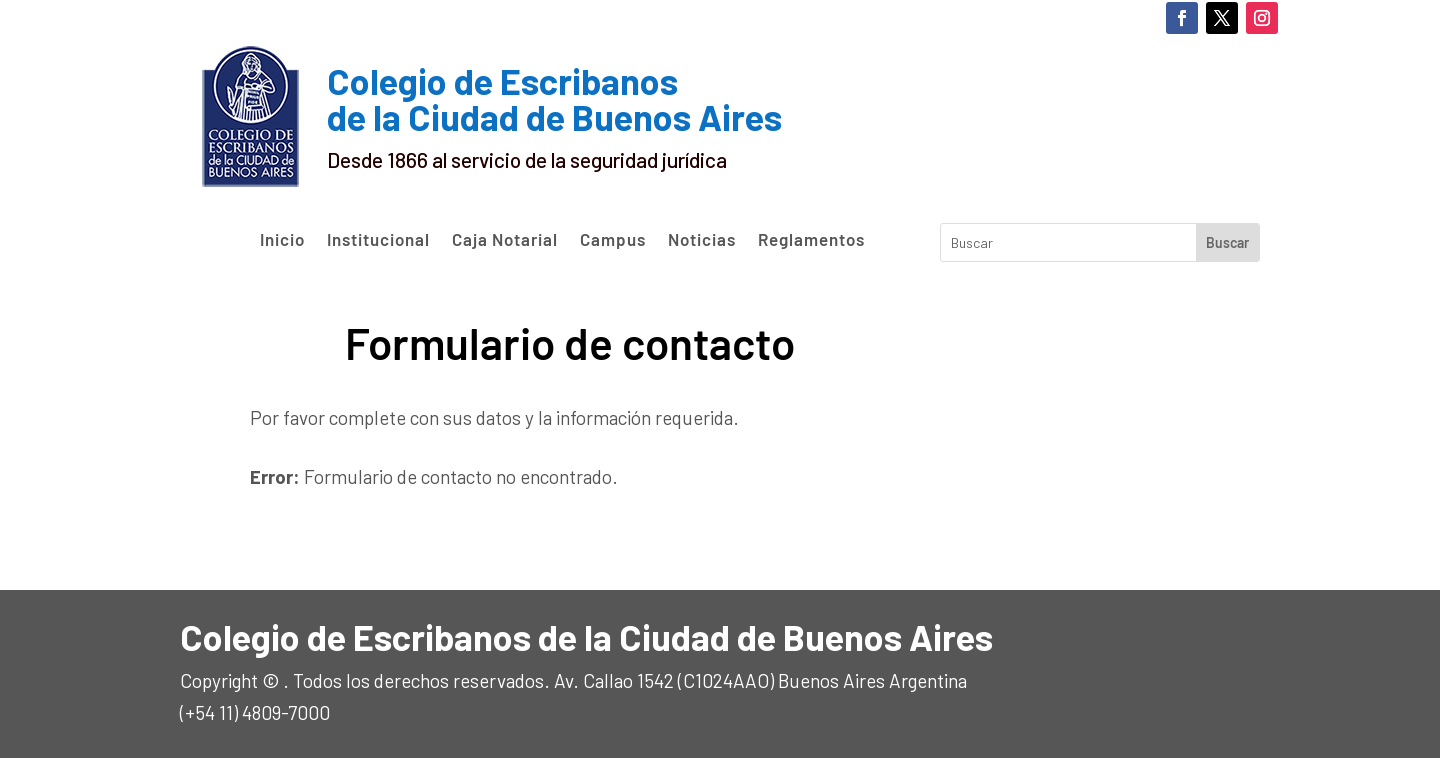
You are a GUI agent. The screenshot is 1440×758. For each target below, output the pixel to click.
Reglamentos (811, 240)
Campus (613, 240)
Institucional (378, 240)
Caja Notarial (505, 240)
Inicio (282, 240)
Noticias (702, 240)
